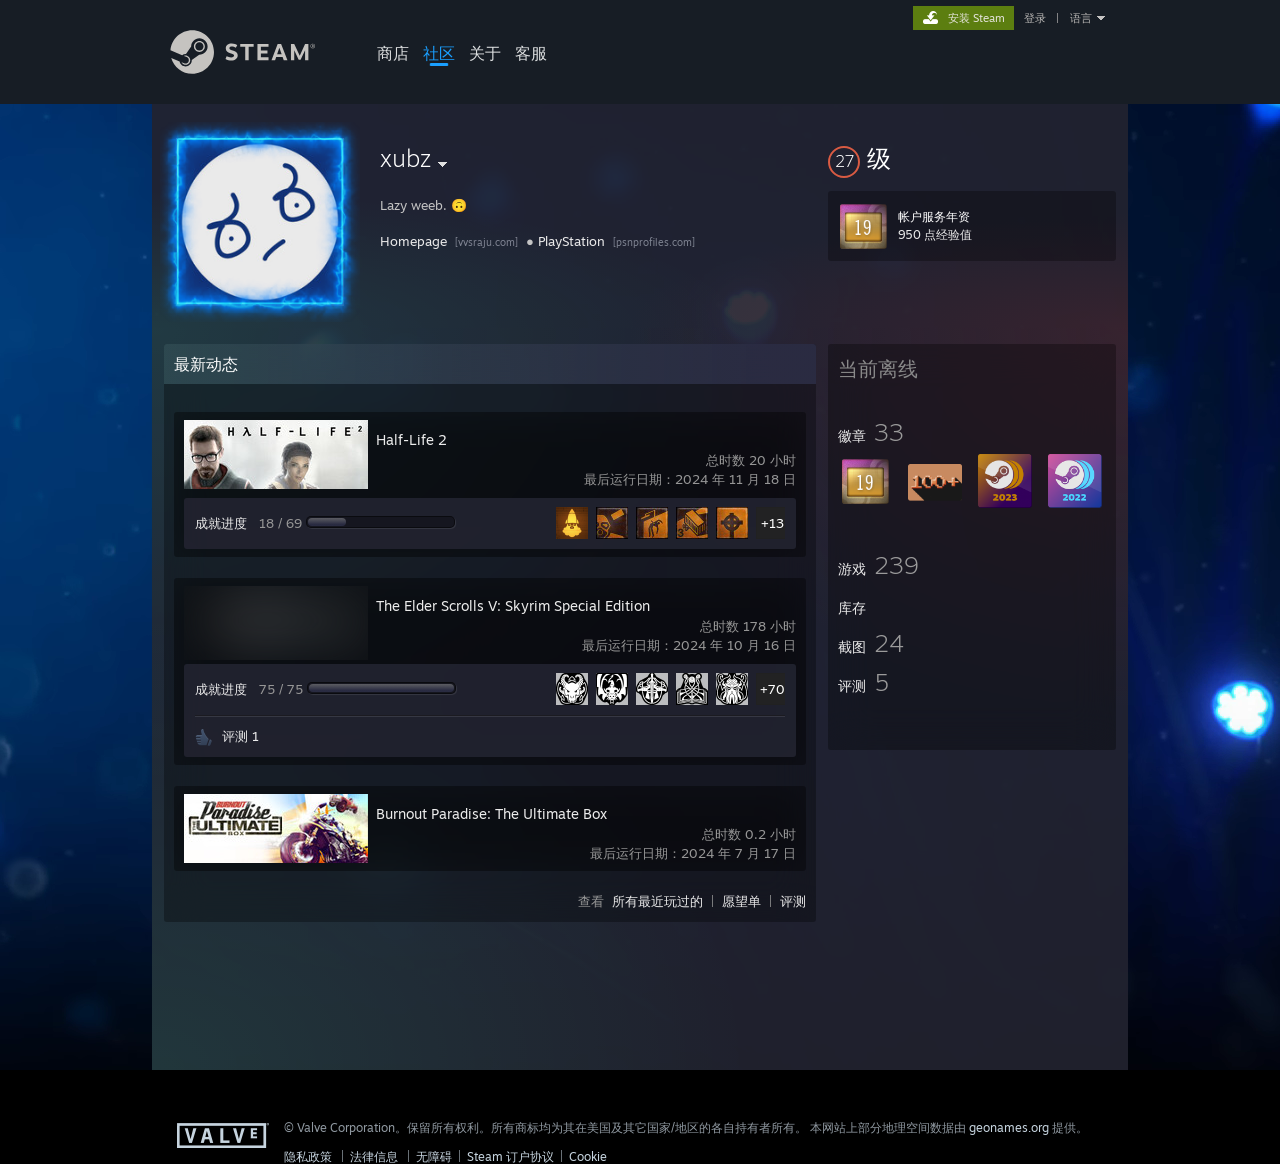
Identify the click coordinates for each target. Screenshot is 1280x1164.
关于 (485, 53)
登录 (1035, 18)
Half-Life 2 (411, 439)
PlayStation (571, 241)
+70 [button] (772, 689)
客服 (531, 53)
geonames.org (1009, 1127)
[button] (972, 158)
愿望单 (741, 901)
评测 (793, 901)
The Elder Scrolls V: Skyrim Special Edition (513, 605)
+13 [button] (772, 523)
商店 (393, 53)
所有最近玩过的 (657, 901)
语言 (1081, 18)
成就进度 (221, 523)
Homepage (413, 241)
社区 (439, 53)
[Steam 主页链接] (258, 68)
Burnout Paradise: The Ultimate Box (491, 813)
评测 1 (240, 736)
